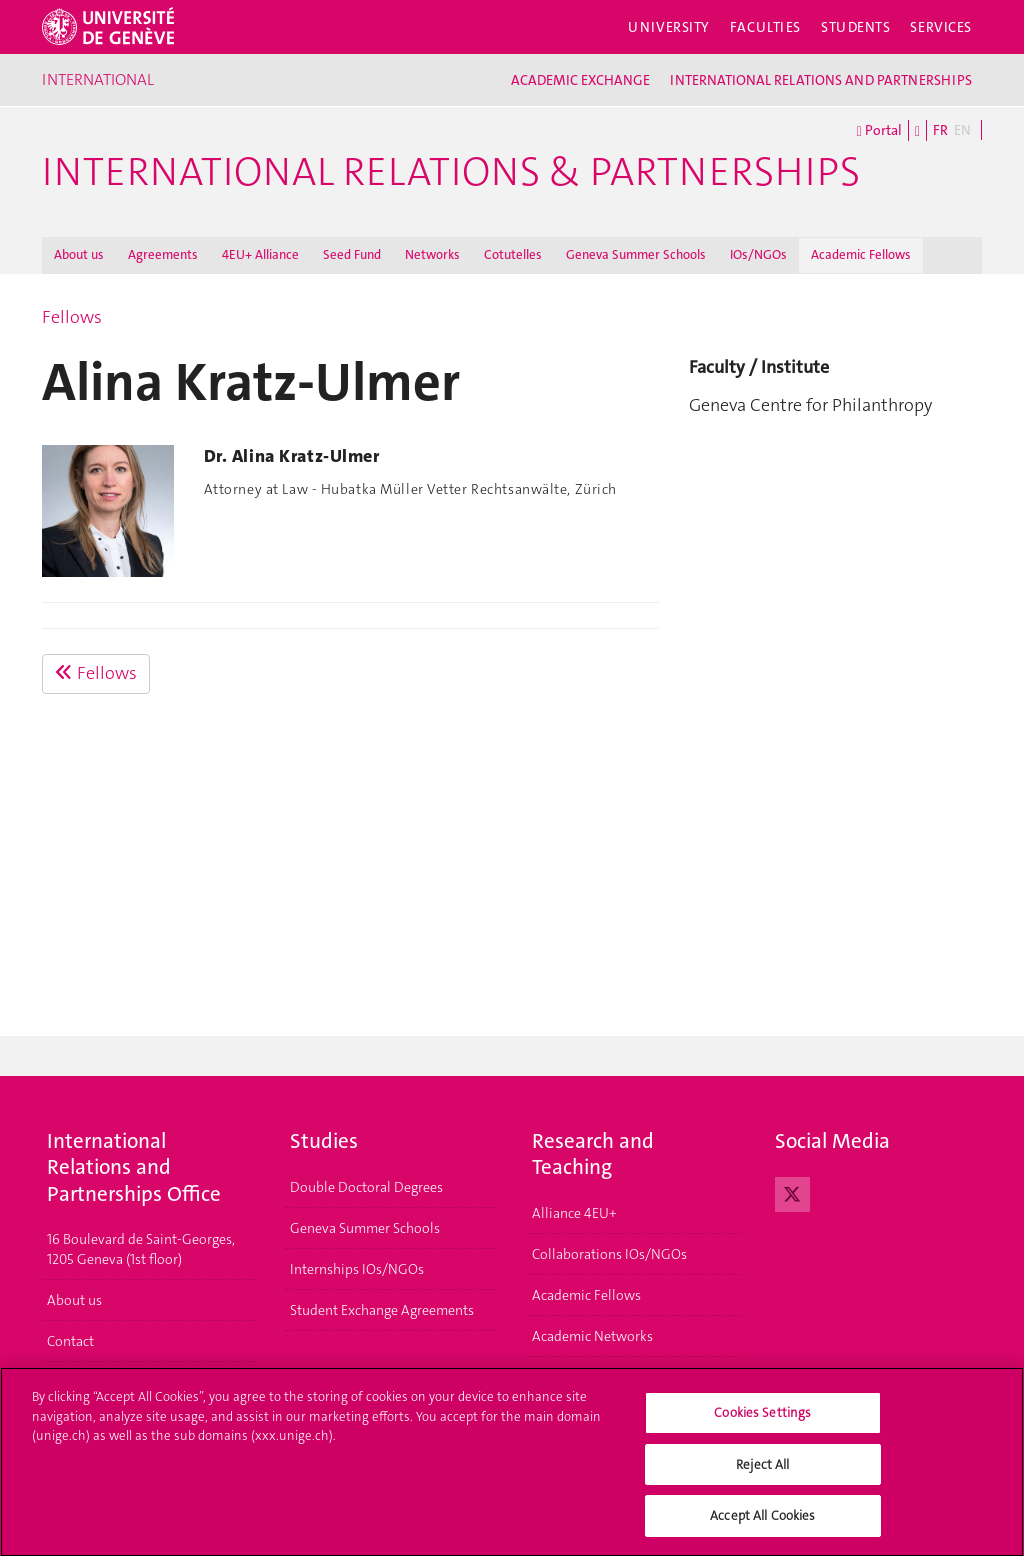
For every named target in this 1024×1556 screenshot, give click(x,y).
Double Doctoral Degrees (366, 1187)
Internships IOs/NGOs (357, 1269)
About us (79, 254)
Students (856, 27)
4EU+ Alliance (260, 254)
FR (940, 130)
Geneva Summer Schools (636, 254)
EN (962, 130)
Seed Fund (352, 254)
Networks (432, 254)
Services (941, 27)
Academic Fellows (861, 254)
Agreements (163, 254)
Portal (879, 131)
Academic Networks (592, 1336)
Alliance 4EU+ (574, 1213)
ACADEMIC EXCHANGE (580, 80)
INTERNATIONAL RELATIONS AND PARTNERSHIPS (821, 80)
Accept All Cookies (762, 1524)
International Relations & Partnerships (451, 172)
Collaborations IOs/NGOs (609, 1254)
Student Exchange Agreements (382, 1310)
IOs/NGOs (758, 254)
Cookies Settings (762, 1420)
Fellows (72, 317)
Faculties (765, 27)
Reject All (762, 1472)
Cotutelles (513, 254)
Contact (70, 1341)
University (669, 27)
